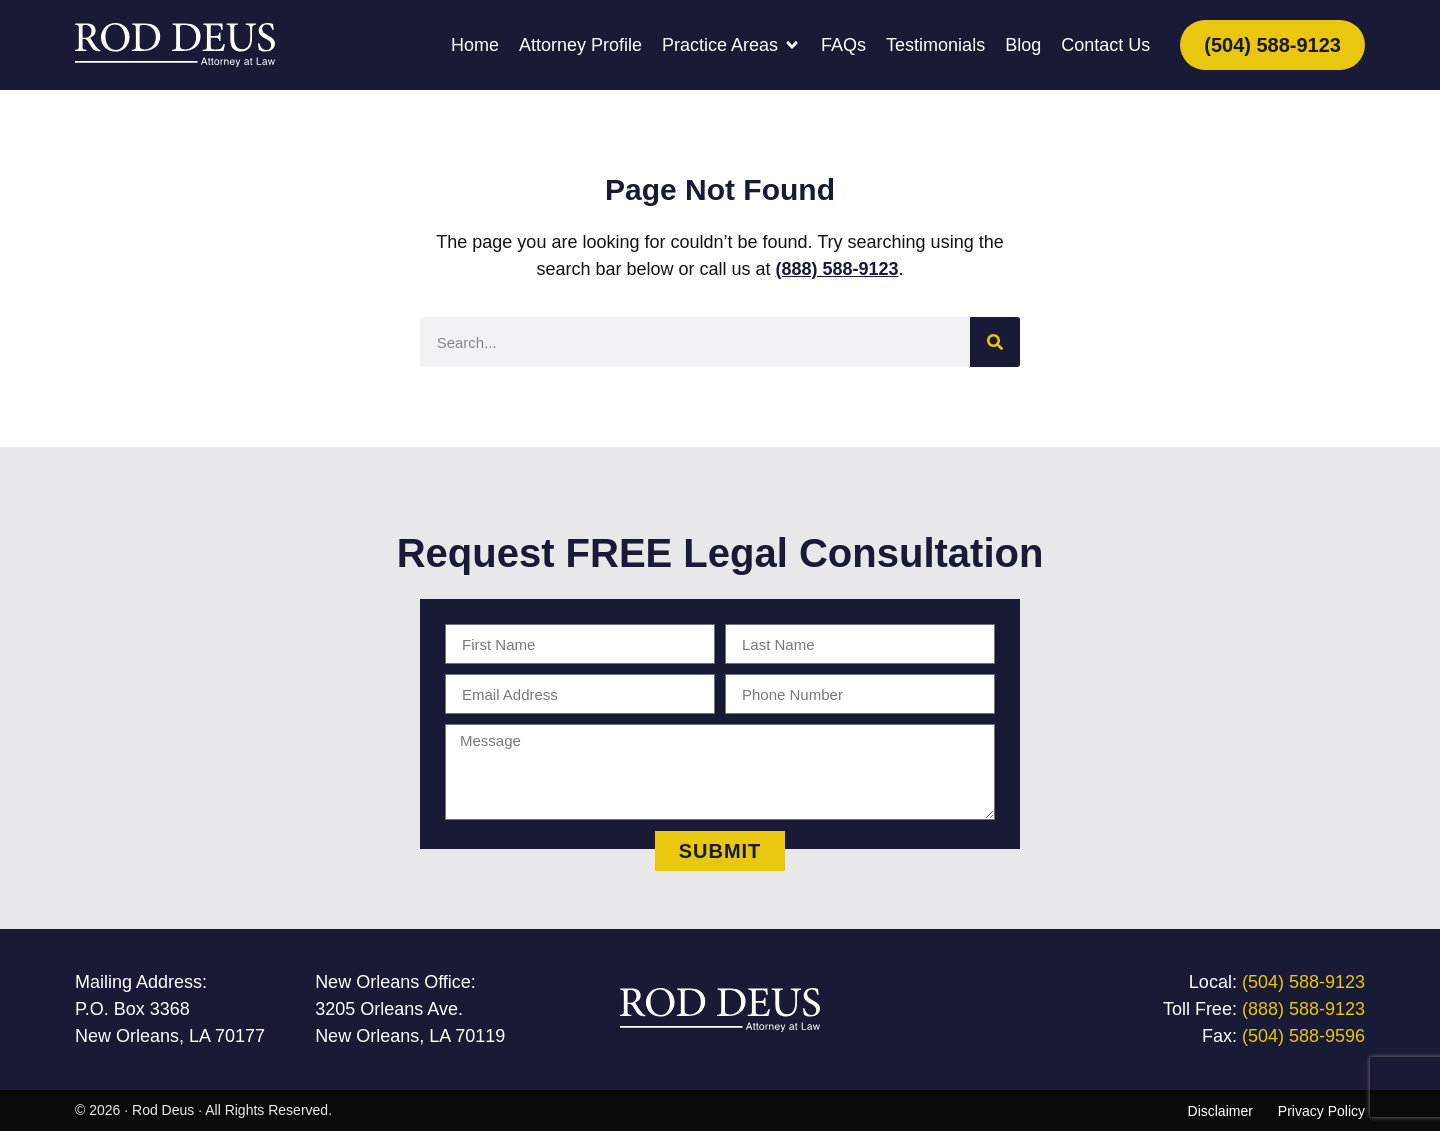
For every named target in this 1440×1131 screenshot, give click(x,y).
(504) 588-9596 (1303, 1036)
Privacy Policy (1321, 1111)
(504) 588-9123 (1303, 982)
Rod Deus (163, 1110)
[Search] (995, 342)
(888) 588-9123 (837, 269)
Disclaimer (1220, 1111)
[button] (731, 45)
